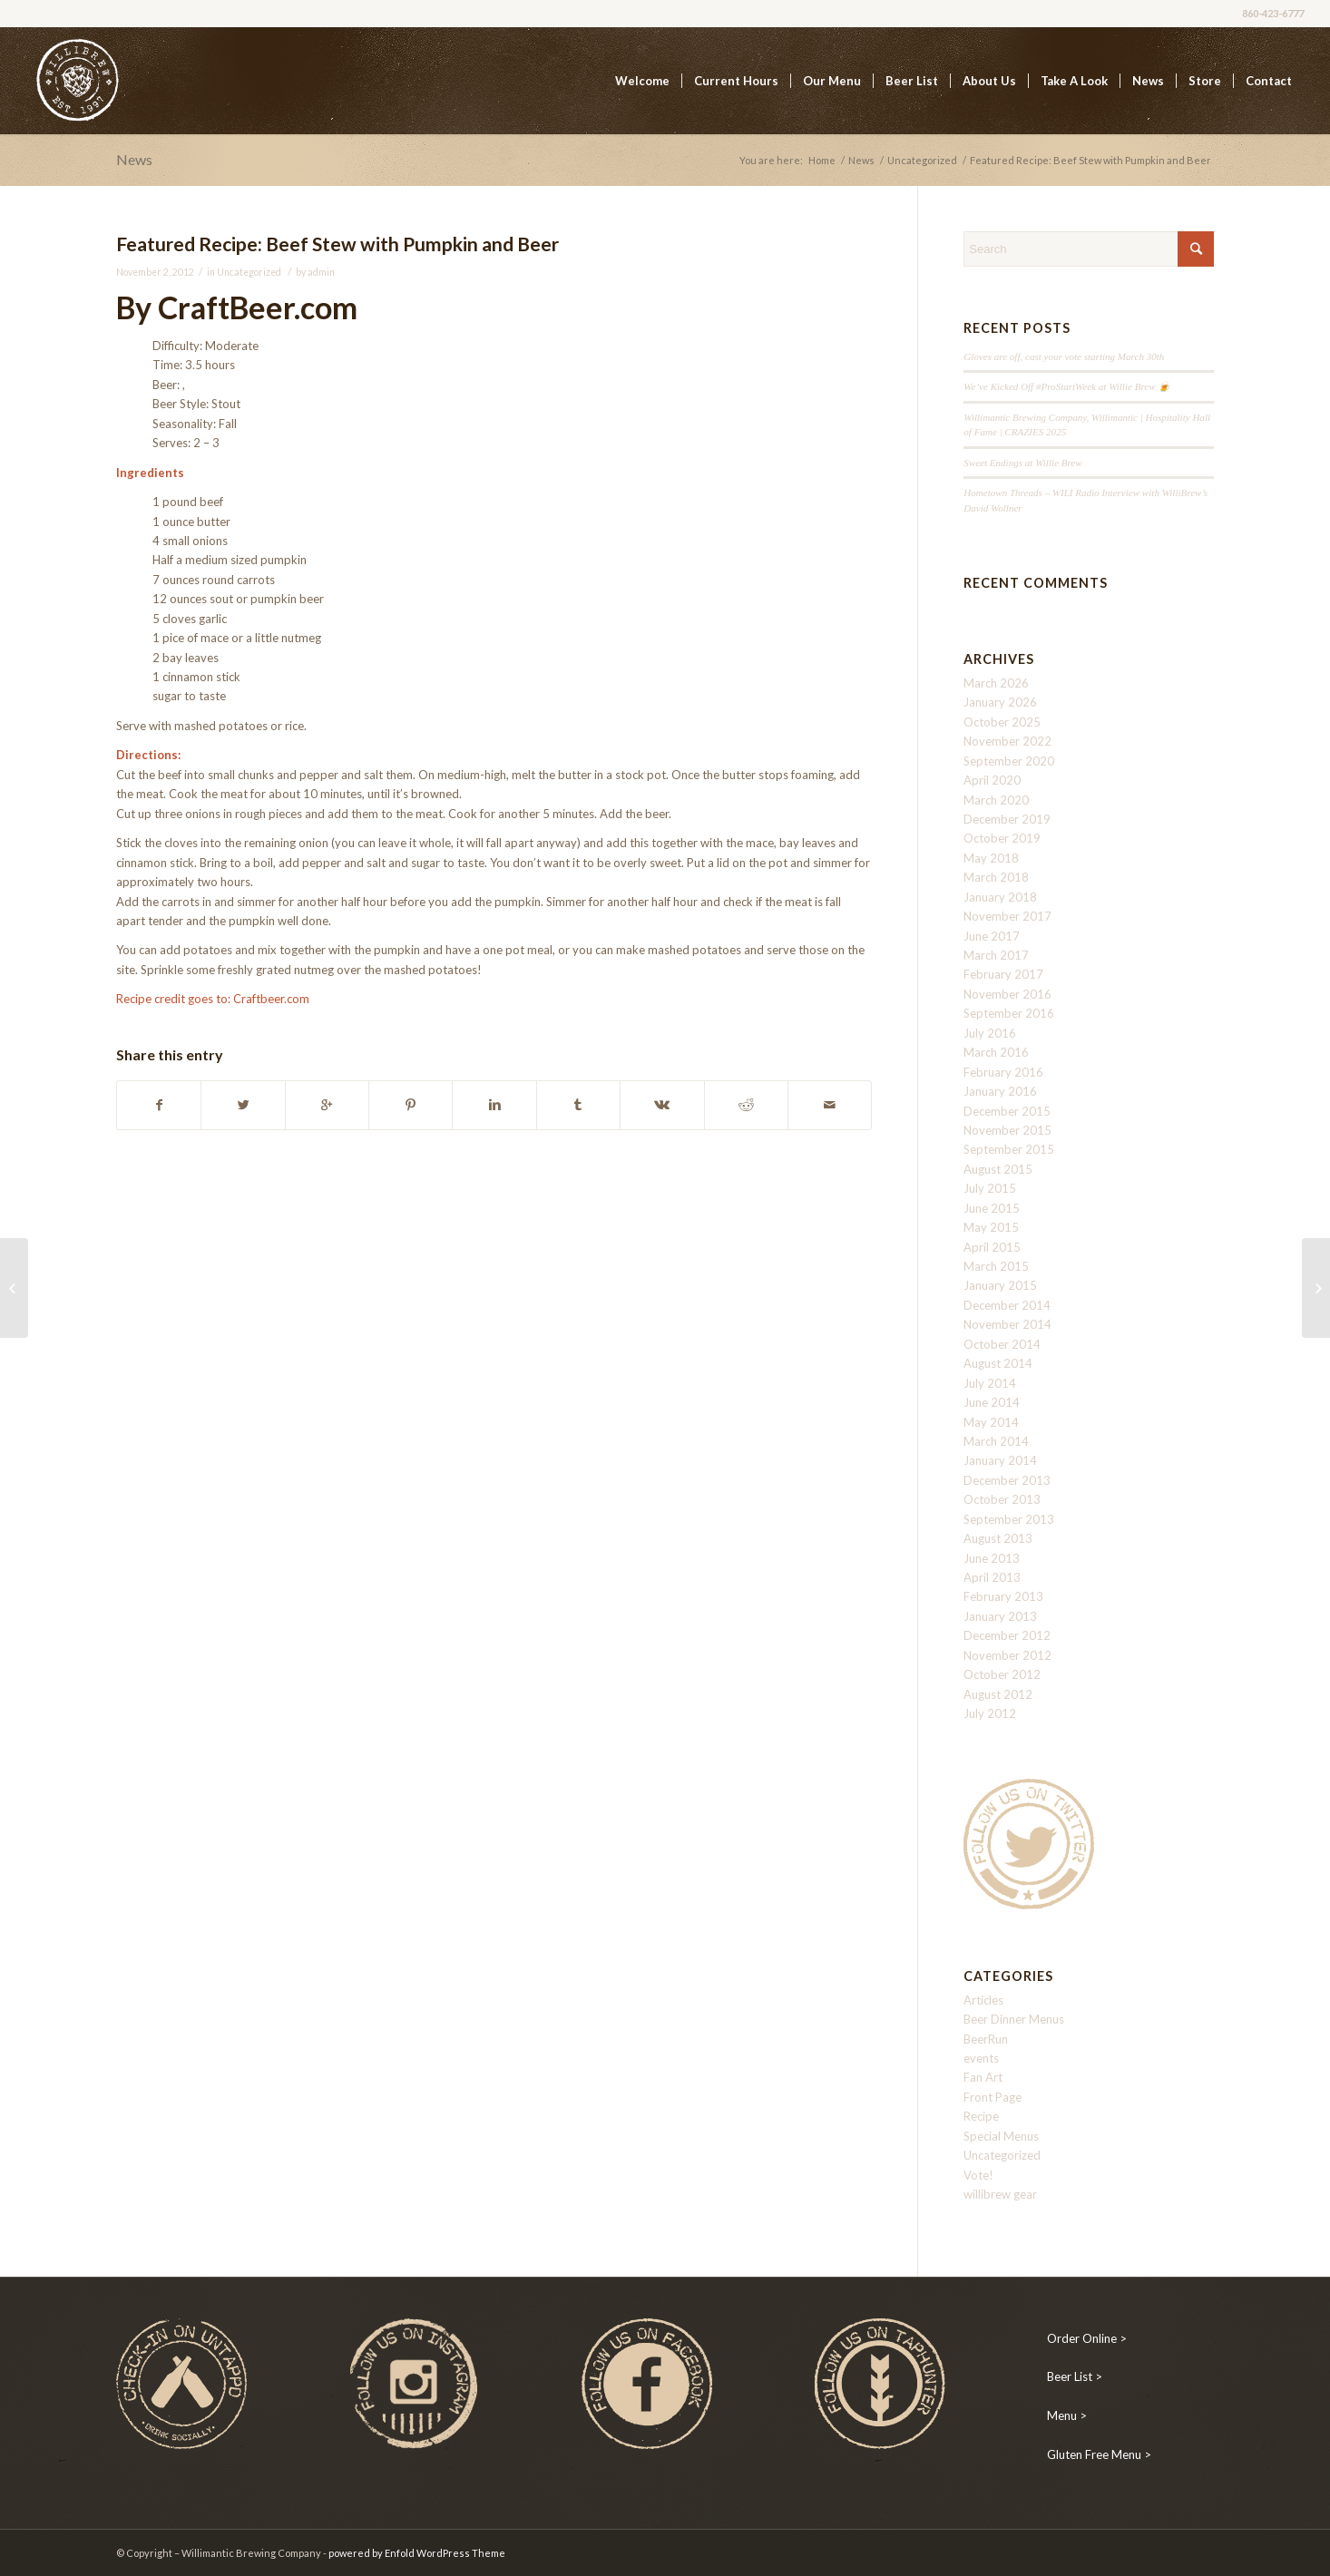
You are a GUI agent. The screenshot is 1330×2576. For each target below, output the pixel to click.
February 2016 (1003, 1072)
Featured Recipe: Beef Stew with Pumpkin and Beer (337, 243)
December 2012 (1007, 1635)
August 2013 (997, 1538)
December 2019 (1007, 819)
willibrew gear (1000, 2194)
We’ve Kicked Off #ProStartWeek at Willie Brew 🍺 (1066, 386)
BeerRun (985, 2039)
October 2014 (1002, 1344)
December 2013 (1007, 1480)
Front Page (992, 2097)
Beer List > (1074, 2376)
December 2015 (1007, 1111)
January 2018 (1000, 897)
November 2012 (1007, 1655)
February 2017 (1003, 974)
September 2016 (1008, 1013)
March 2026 (996, 683)
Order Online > (1087, 2338)
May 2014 (991, 1422)
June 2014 (991, 1402)
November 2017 (1007, 916)
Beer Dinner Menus (1013, 2019)
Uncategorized (922, 160)
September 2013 (1008, 1519)
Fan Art (982, 2077)
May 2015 (991, 1227)
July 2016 (989, 1033)
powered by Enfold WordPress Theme (416, 2553)
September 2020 (1008, 761)
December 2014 (1007, 1305)
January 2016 (1000, 1091)
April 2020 (992, 780)
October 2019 (1002, 838)
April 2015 (992, 1247)
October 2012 (1002, 1674)
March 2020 (996, 800)
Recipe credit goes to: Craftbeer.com (212, 998)
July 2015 (989, 1188)
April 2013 (992, 1577)
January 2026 (1000, 702)
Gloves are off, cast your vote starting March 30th (1063, 356)
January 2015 (1000, 1285)
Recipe (981, 2116)
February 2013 (1003, 1596)
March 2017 (996, 955)
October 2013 (1002, 1499)
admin (321, 272)
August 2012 (997, 1694)
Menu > (1067, 2415)
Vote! (978, 2175)
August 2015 (997, 1169)
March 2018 (996, 877)
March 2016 (996, 1052)
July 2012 (989, 1713)
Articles (983, 2000)
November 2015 (1007, 1130)
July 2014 (989, 1383)
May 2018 (991, 858)
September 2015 (1008, 1149)
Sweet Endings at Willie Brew (1022, 462)
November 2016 (1007, 994)
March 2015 (996, 1266)
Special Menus (1001, 2136)
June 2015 (991, 1208)
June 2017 (991, 936)
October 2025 (1002, 722)
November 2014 (1007, 1324)
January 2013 (1000, 1616)
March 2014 (996, 1441)
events (981, 2058)
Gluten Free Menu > (1099, 2454)
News (134, 159)
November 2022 (1007, 741)
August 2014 (997, 1363)
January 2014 (1000, 1460)
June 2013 (991, 1558)
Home (822, 160)
